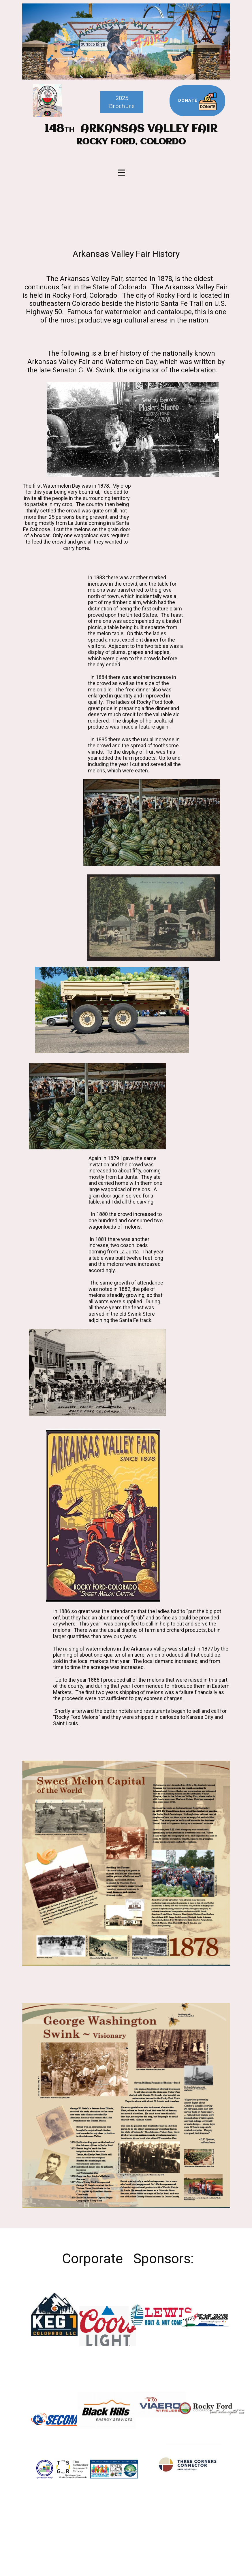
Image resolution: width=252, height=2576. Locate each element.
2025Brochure (122, 102)
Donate (197, 100)
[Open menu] (121, 172)
